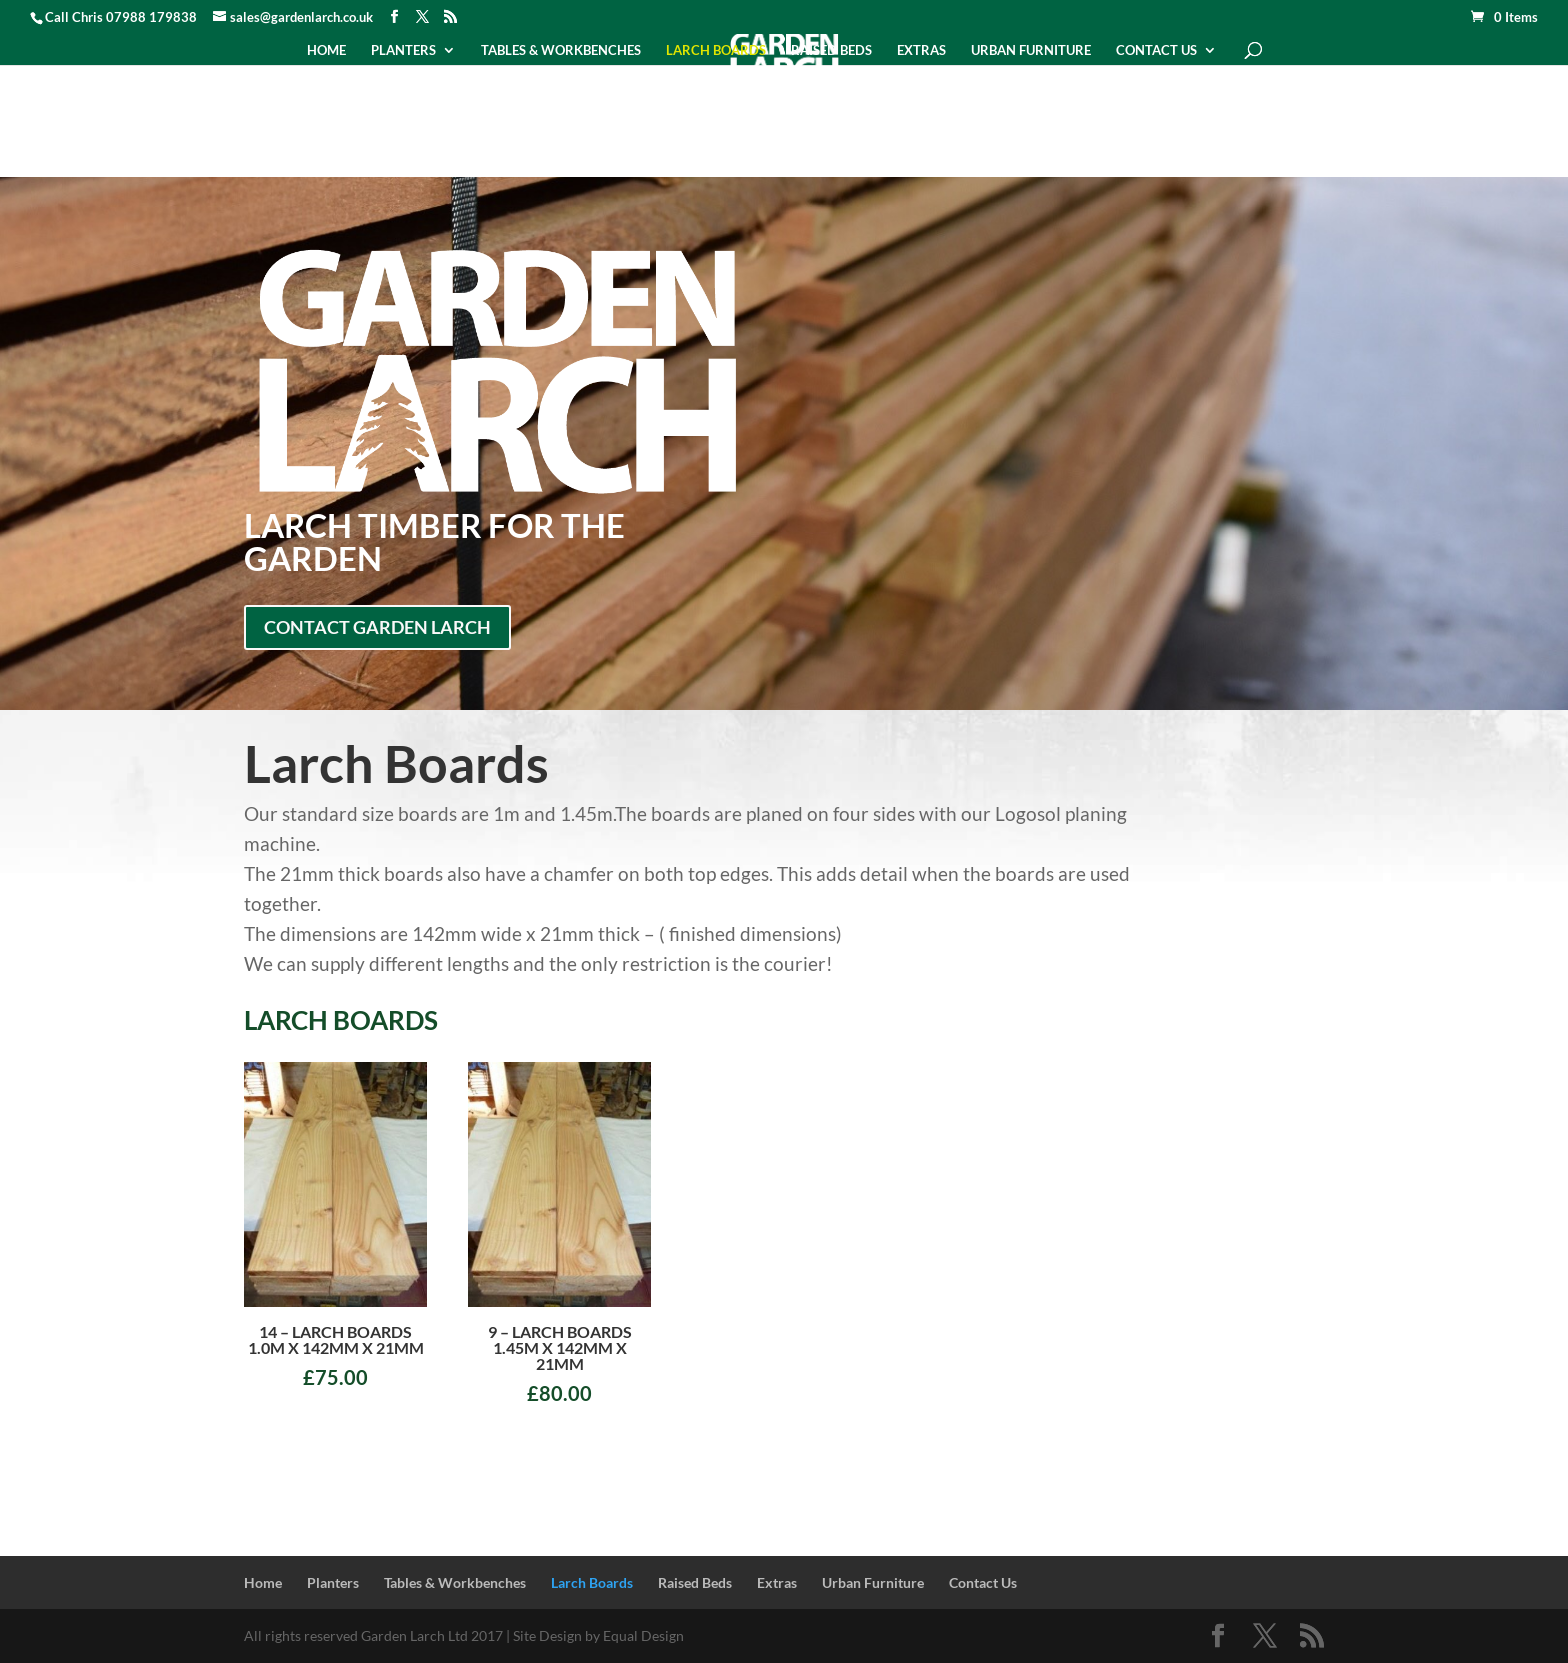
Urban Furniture (1031, 50)
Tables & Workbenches (561, 50)
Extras (921, 50)
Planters (403, 50)
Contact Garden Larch (377, 627)
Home (326, 50)
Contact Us (1156, 50)
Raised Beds (831, 50)
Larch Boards (716, 50)
